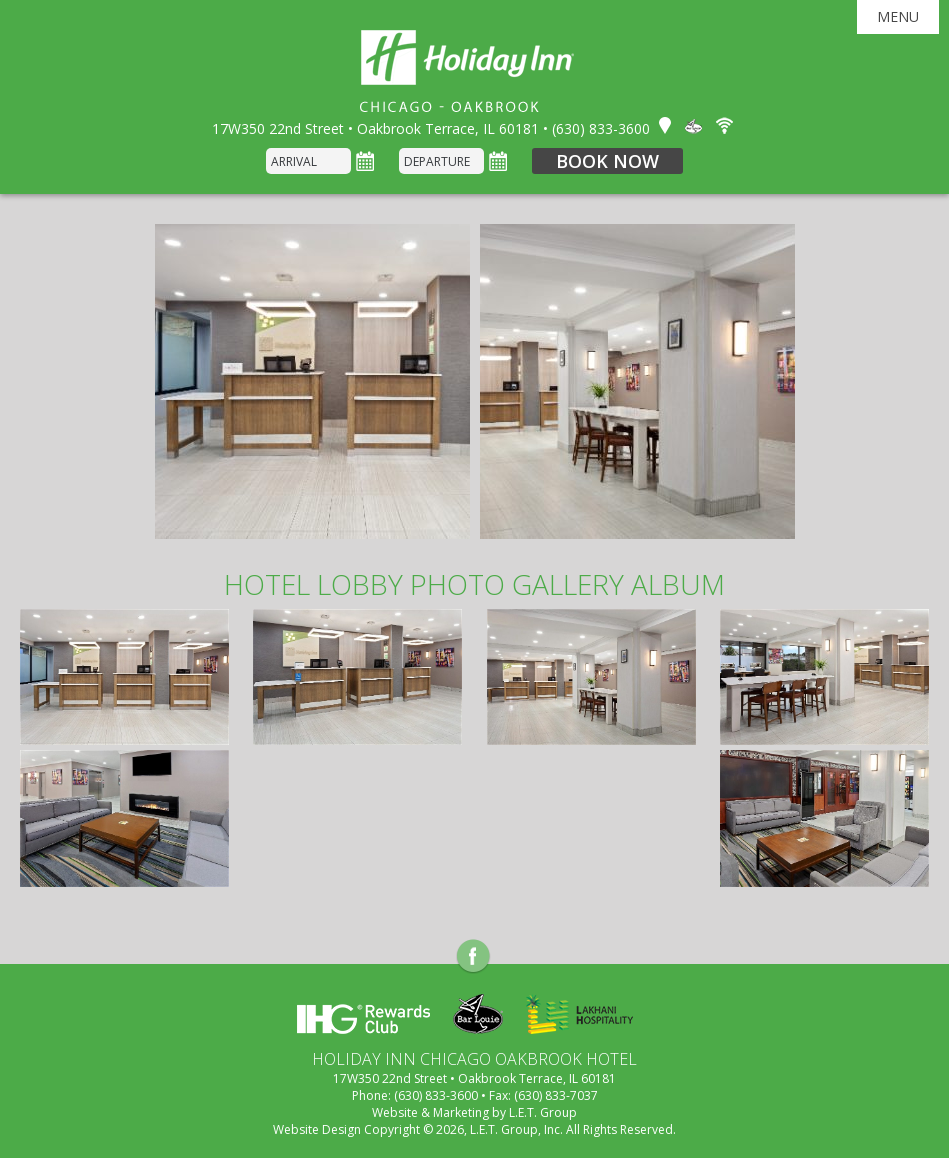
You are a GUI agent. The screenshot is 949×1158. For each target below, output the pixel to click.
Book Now (607, 161)
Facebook (473, 956)
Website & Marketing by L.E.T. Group (474, 1112)
